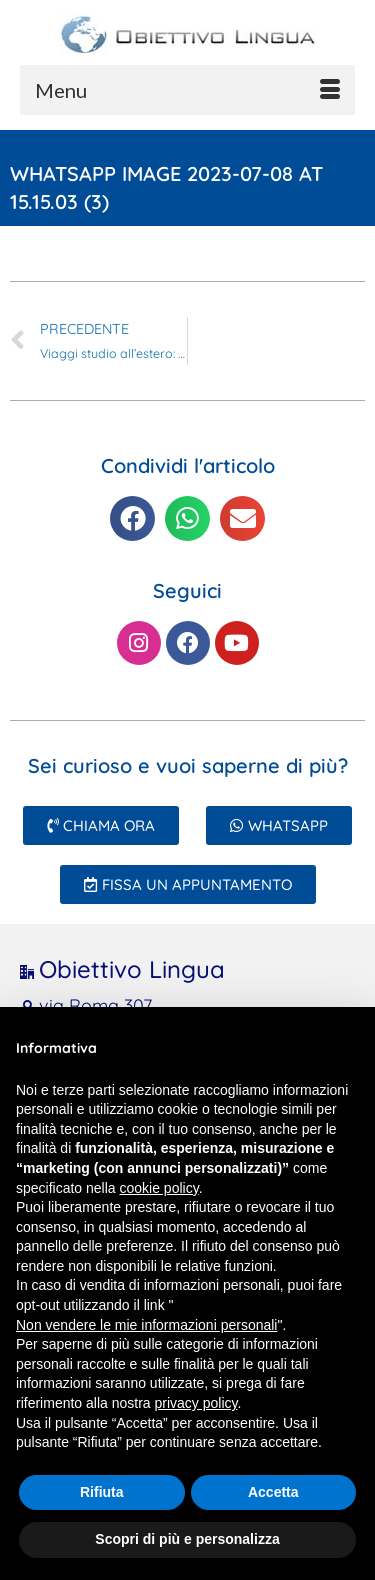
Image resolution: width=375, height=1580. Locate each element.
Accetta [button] (273, 1492)
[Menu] (187, 90)
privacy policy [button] (196, 1403)
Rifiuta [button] (102, 1492)
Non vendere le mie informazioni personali (146, 1325)
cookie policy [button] (159, 1188)
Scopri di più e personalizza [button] (187, 1539)
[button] (132, 518)
